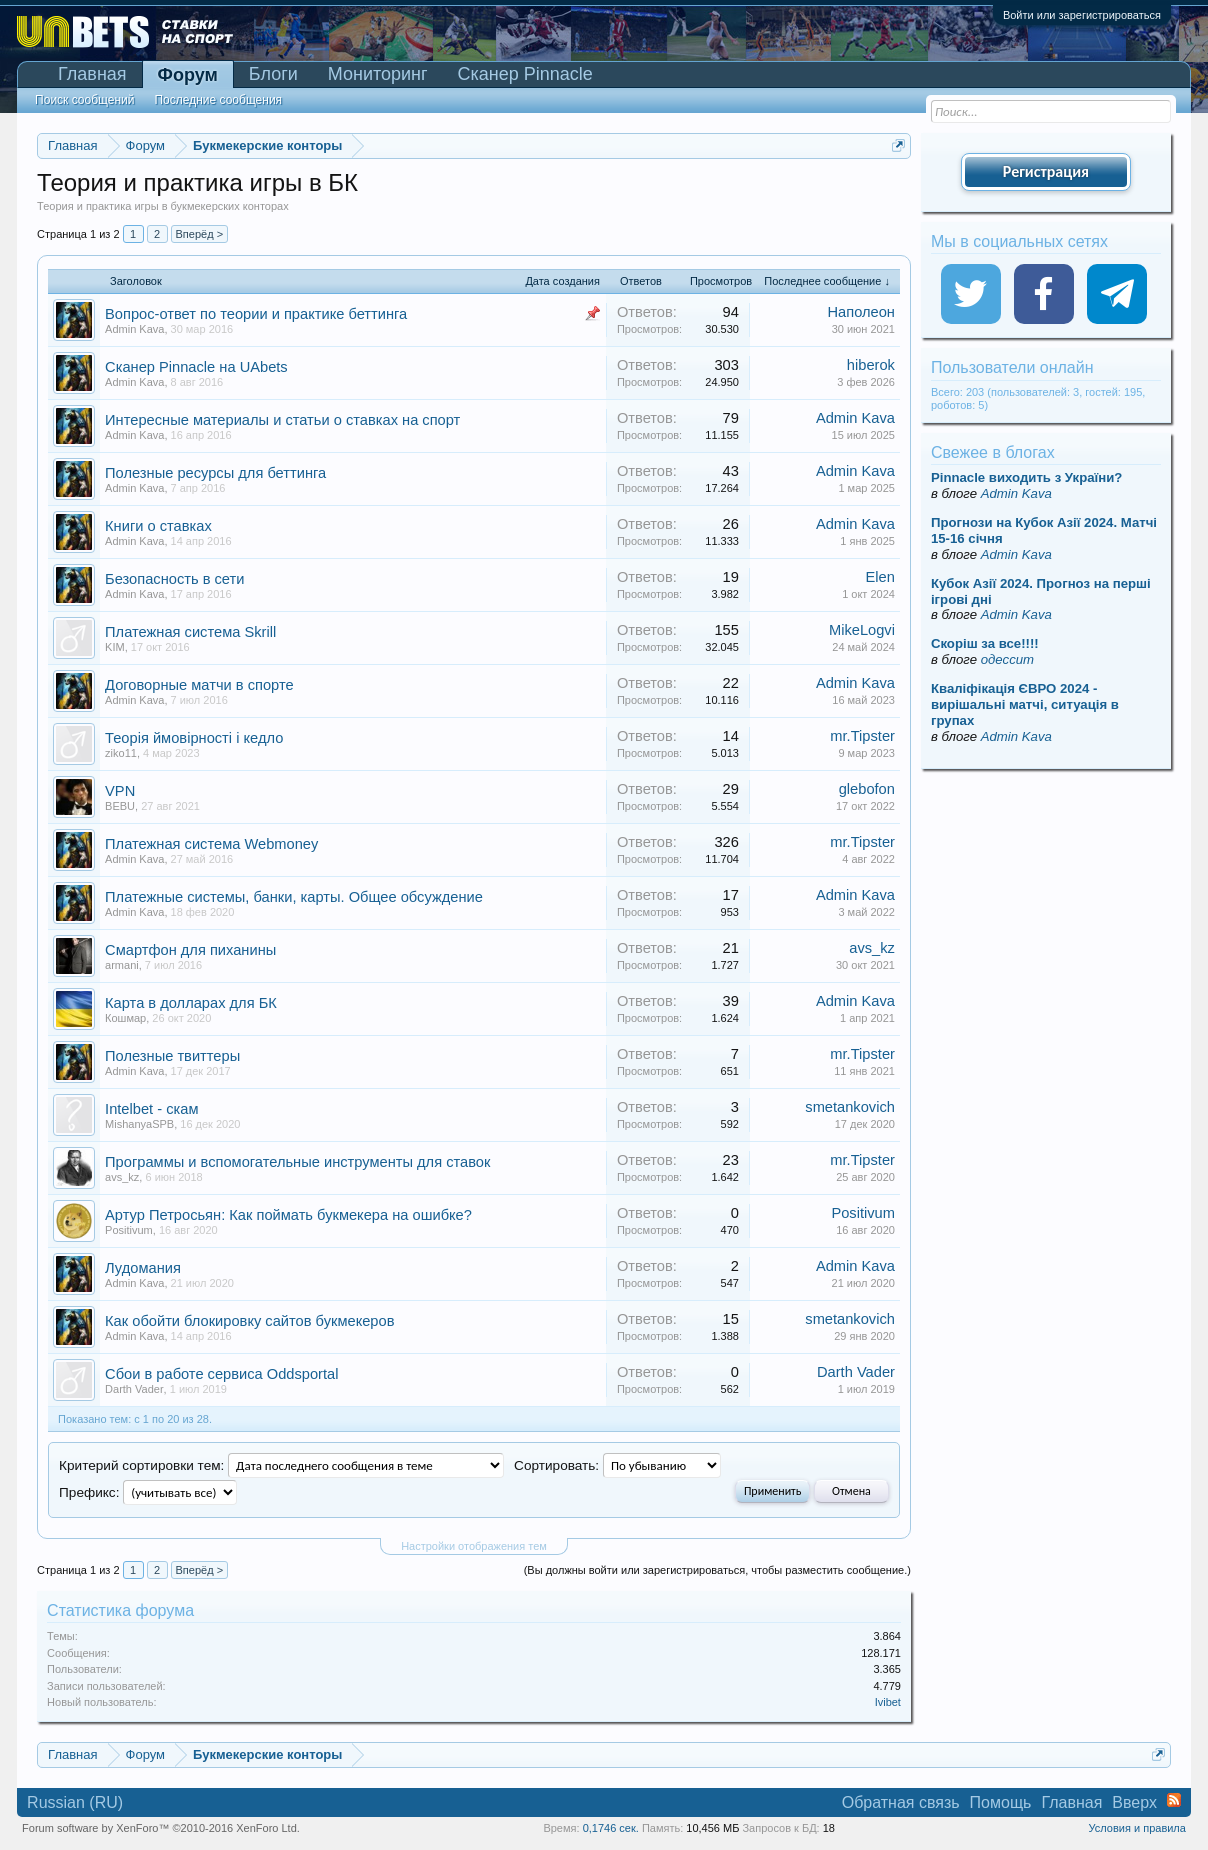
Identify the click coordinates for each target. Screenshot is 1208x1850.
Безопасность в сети (174, 579)
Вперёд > (200, 234)
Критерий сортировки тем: (141, 1465)
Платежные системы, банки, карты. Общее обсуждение (294, 897)
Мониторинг (378, 74)
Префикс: (89, 1492)
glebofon (867, 789)
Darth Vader (134, 1389)
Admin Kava (134, 329)
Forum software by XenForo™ (161, 1828)
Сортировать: (556, 1465)
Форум (188, 75)
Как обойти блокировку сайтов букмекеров (249, 1321)
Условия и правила (1137, 1828)
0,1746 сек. (611, 1828)
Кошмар (125, 1018)
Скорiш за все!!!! (985, 643)
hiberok (871, 365)
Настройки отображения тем (474, 1546)
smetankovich (850, 1107)
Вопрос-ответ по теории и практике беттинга (256, 314)
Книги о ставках (158, 526)
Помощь (1001, 1802)
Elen (880, 577)
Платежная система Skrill (190, 632)
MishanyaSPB (139, 1124)
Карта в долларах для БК (191, 1003)
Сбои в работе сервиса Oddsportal (221, 1374)
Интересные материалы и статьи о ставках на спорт (282, 420)
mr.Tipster (862, 736)
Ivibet (888, 1702)
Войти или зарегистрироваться (1082, 15)
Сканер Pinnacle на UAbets (196, 367)
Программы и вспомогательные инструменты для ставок (297, 1162)
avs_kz (872, 948)
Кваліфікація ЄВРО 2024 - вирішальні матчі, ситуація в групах (1025, 704)
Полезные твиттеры (172, 1056)
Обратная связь (901, 1802)
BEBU (120, 806)
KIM (115, 647)
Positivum (129, 1230)
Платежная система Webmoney (211, 844)
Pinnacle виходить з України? (1026, 477)
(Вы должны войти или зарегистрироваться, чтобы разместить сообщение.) (717, 1570)
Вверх (1134, 1802)
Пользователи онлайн (1012, 367)
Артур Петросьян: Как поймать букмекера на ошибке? (288, 1215)
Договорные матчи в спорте (199, 685)
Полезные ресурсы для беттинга (215, 473)
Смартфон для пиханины (190, 950)
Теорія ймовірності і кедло (194, 738)
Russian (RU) (75, 1802)
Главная (92, 74)
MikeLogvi (862, 630)
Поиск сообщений (84, 100)
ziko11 (121, 753)
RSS (1174, 1800)
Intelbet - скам (151, 1109)
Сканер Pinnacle (525, 74)
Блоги (273, 74)
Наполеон (860, 312)
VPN (120, 791)
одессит (1007, 659)
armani (122, 965)
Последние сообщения (218, 100)
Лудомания (143, 1268)
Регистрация (1046, 171)
